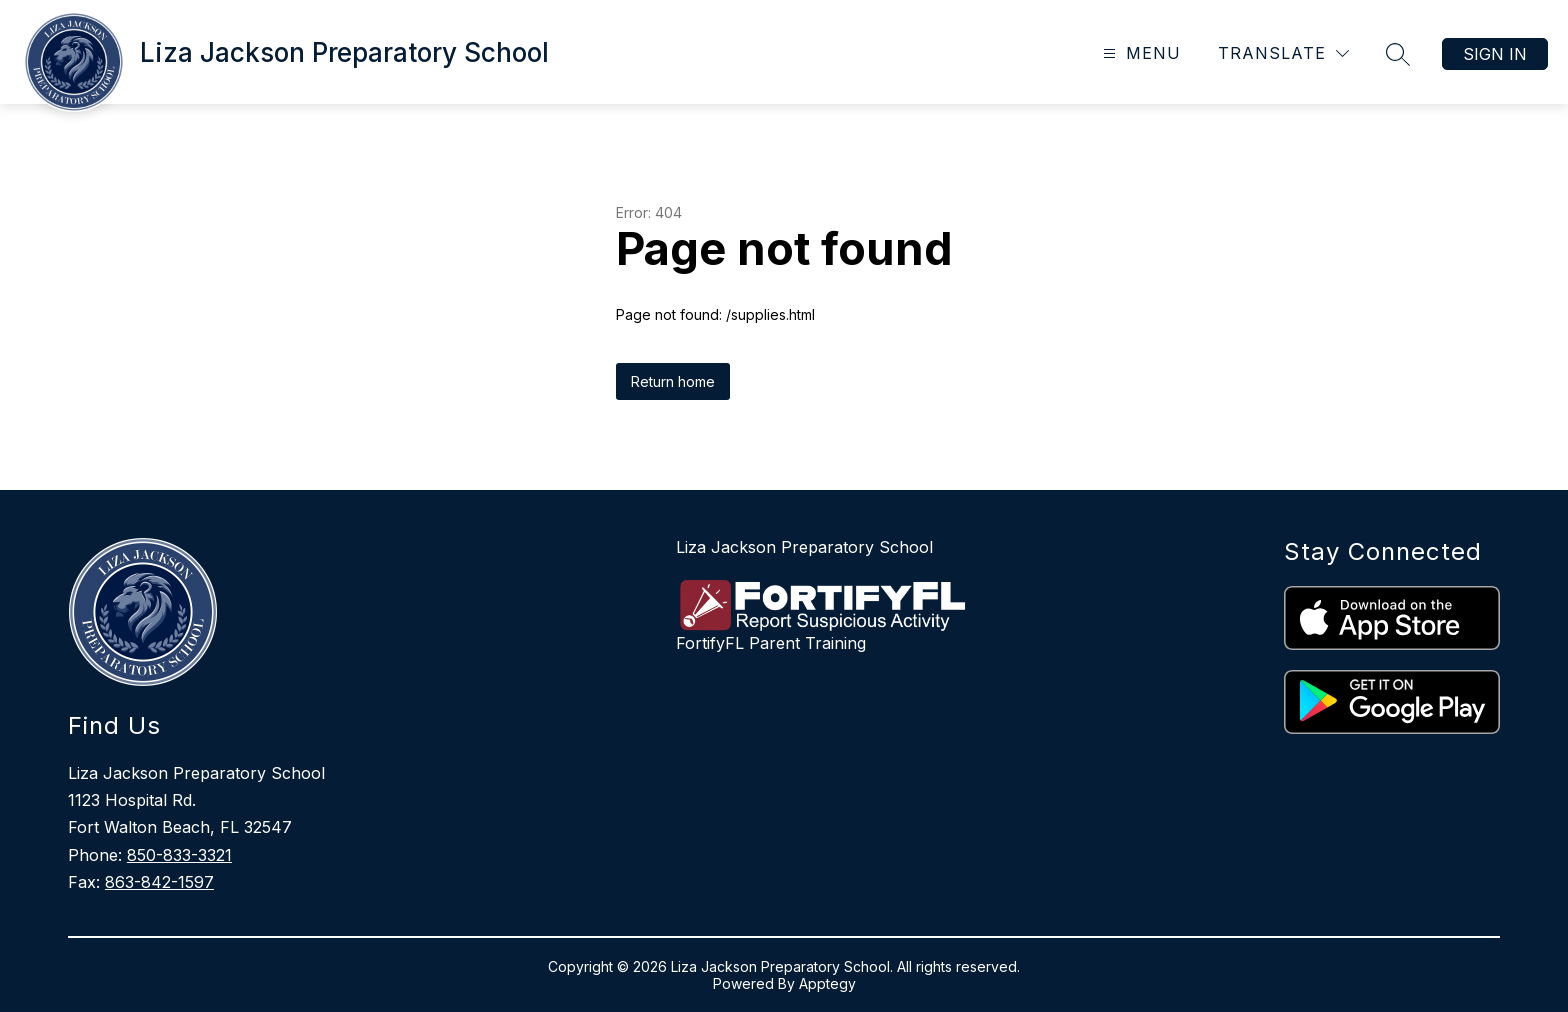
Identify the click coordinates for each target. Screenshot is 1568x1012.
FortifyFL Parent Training (771, 643)
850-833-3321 (179, 855)
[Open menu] (1139, 53)
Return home (673, 381)
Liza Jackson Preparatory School (804, 547)
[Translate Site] (1283, 53)
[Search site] (1398, 54)
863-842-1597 (159, 882)
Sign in (1495, 54)
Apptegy (827, 983)
